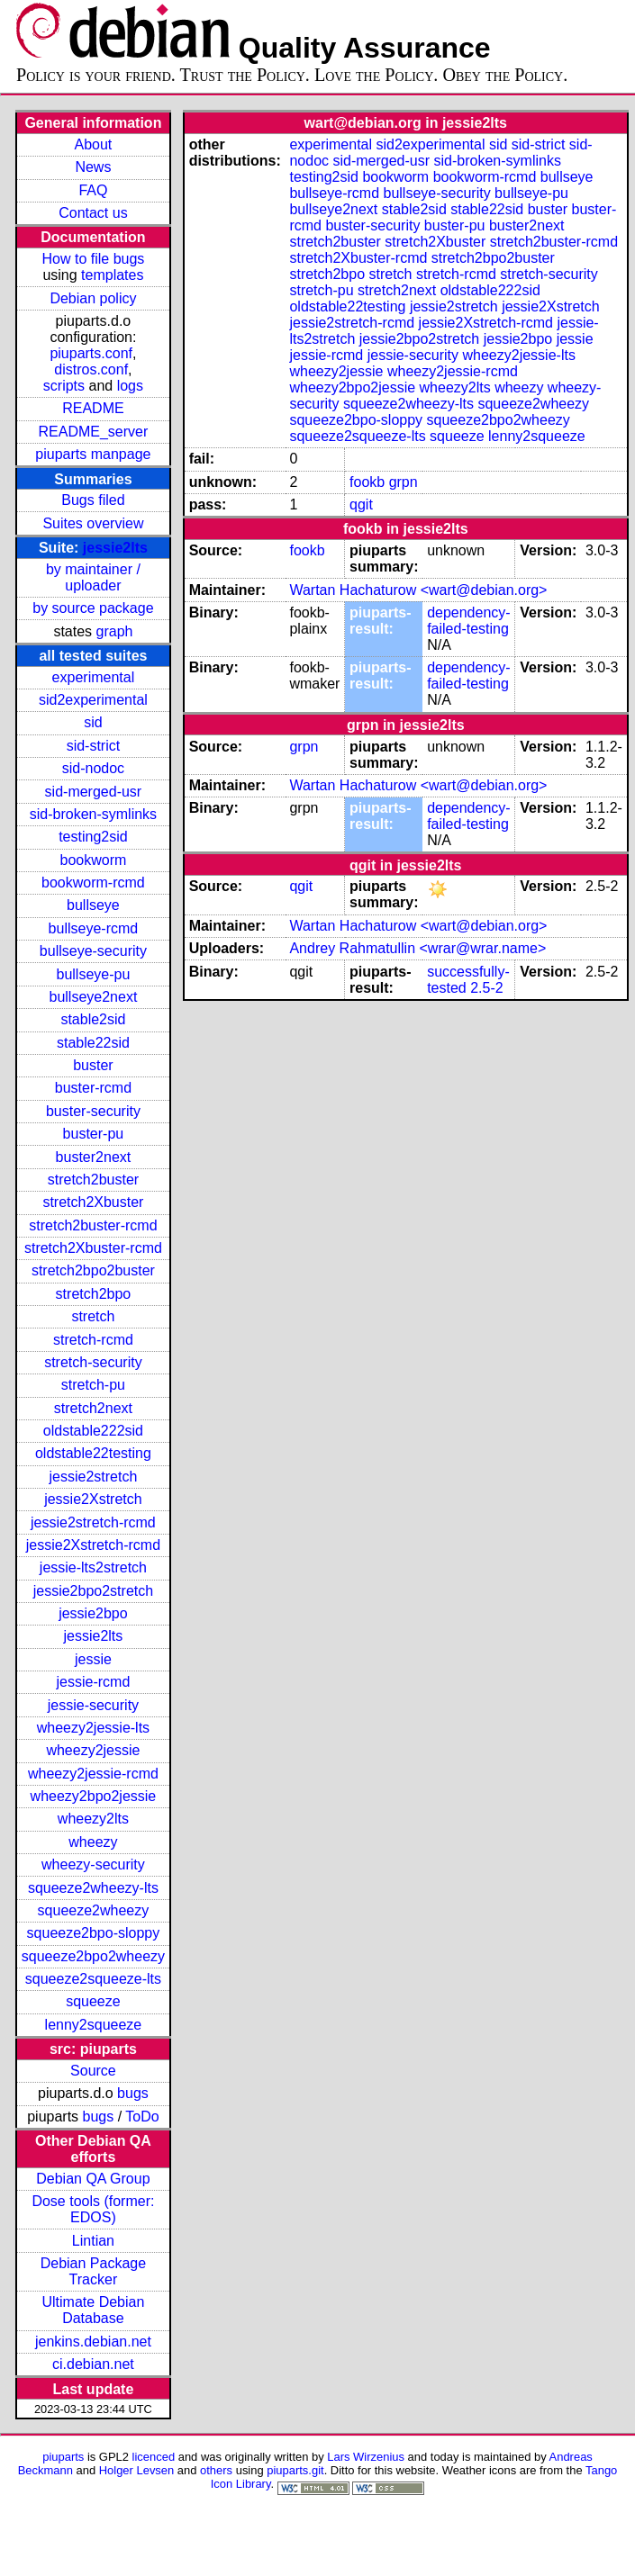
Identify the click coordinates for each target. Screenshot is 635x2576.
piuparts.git (295, 2470)
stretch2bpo (94, 1294)
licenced (154, 2456)
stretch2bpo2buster (93, 1270)
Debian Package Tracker (93, 2271)
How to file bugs (92, 258)
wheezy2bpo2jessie (94, 1796)
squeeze (93, 2001)
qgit (361, 504)
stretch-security (92, 1362)
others (216, 2470)
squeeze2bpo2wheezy (93, 1956)
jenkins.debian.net (93, 2341)
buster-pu (93, 1133)
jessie (93, 1659)
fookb (367, 482)
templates (112, 275)
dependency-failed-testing (469, 620)
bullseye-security (93, 951)
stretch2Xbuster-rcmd (93, 1248)
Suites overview (92, 523)
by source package (92, 608)
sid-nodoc (93, 768)
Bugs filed (92, 500)
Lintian (93, 2240)
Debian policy (93, 298)
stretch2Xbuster (92, 1202)
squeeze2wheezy (94, 1910)
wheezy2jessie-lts (93, 1727)
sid (93, 722)
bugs (133, 2093)
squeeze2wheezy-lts (93, 1888)
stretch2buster (93, 1179)
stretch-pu (93, 1384)
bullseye (93, 905)
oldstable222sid (93, 1430)
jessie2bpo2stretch (93, 1591)
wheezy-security (93, 1864)
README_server (94, 431)
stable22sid (93, 1042)
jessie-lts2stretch (93, 1567)
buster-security (93, 1111)
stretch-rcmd (93, 1339)
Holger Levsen (137, 2470)
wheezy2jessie (93, 1750)
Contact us (93, 213)
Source (93, 2070)
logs (130, 385)
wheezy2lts (93, 1818)
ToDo (142, 2116)
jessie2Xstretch (93, 1499)
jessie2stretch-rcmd (93, 1522)
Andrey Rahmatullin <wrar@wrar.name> (417, 948)
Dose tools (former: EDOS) (93, 2209)
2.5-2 (486, 987)
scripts (64, 385)
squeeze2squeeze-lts (93, 1978)
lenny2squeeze (93, 2024)
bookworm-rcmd (93, 882)
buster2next (94, 1157)
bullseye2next (93, 996)
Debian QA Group (93, 2178)
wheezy (92, 1842)
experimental (93, 677)
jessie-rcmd (94, 1681)
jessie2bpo (93, 1613)
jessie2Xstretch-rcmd (93, 1545)
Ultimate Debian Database (93, 2310)
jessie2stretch (94, 1476)
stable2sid (92, 1019)
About (94, 144)
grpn (403, 482)
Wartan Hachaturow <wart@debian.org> (418, 590)
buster (93, 1065)
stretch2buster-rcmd (93, 1225)
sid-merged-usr (93, 791)
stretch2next (93, 1408)
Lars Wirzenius (365, 2456)
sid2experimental (93, 699)
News (93, 167)
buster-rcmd (93, 1087)
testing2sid (93, 836)
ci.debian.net (93, 2364)
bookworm (93, 860)
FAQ (92, 190)
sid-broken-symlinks (93, 814)
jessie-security (93, 1705)
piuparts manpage (92, 454)
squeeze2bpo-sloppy (93, 1933)
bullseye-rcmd (94, 928)
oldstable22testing (93, 1453)
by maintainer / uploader (93, 577)
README (92, 408)
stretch (92, 1316)
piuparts (63, 2456)
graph (114, 631)
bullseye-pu (94, 974)
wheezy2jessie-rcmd (93, 1773)
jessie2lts (115, 547)
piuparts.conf (91, 353)
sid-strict (94, 745)
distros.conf (91, 369)
